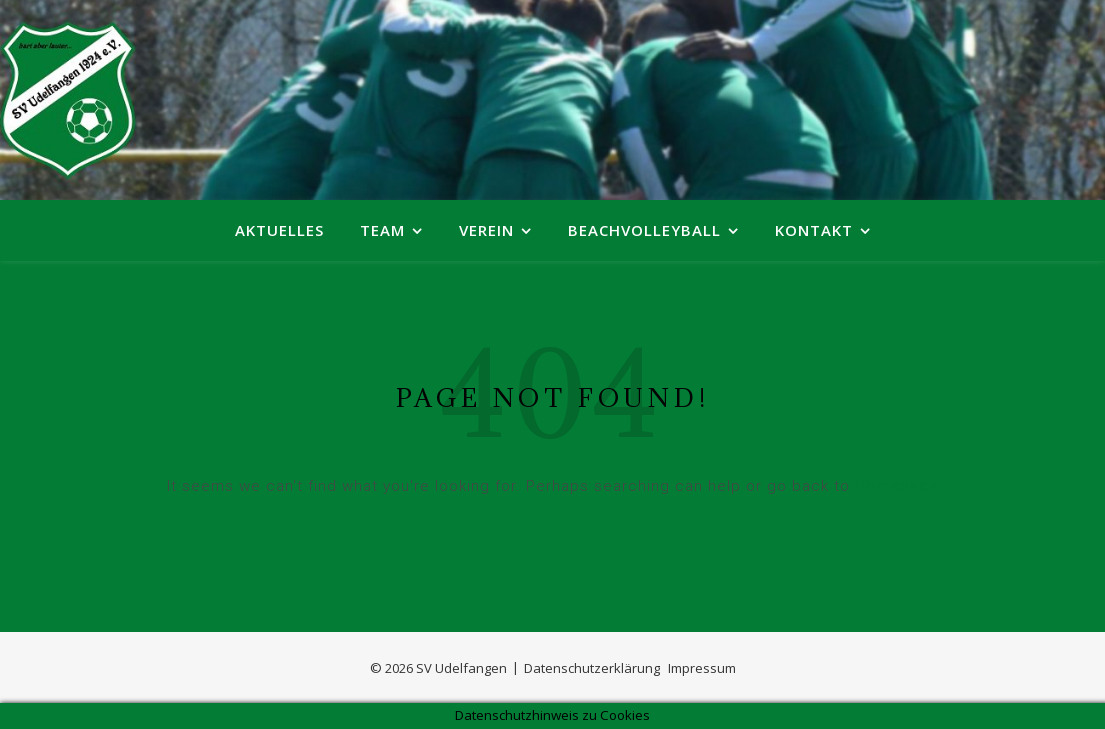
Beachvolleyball (644, 230)
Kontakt (814, 230)
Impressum (702, 668)
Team (382, 230)
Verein (486, 230)
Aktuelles (279, 230)
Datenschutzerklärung (592, 668)
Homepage (897, 486)
